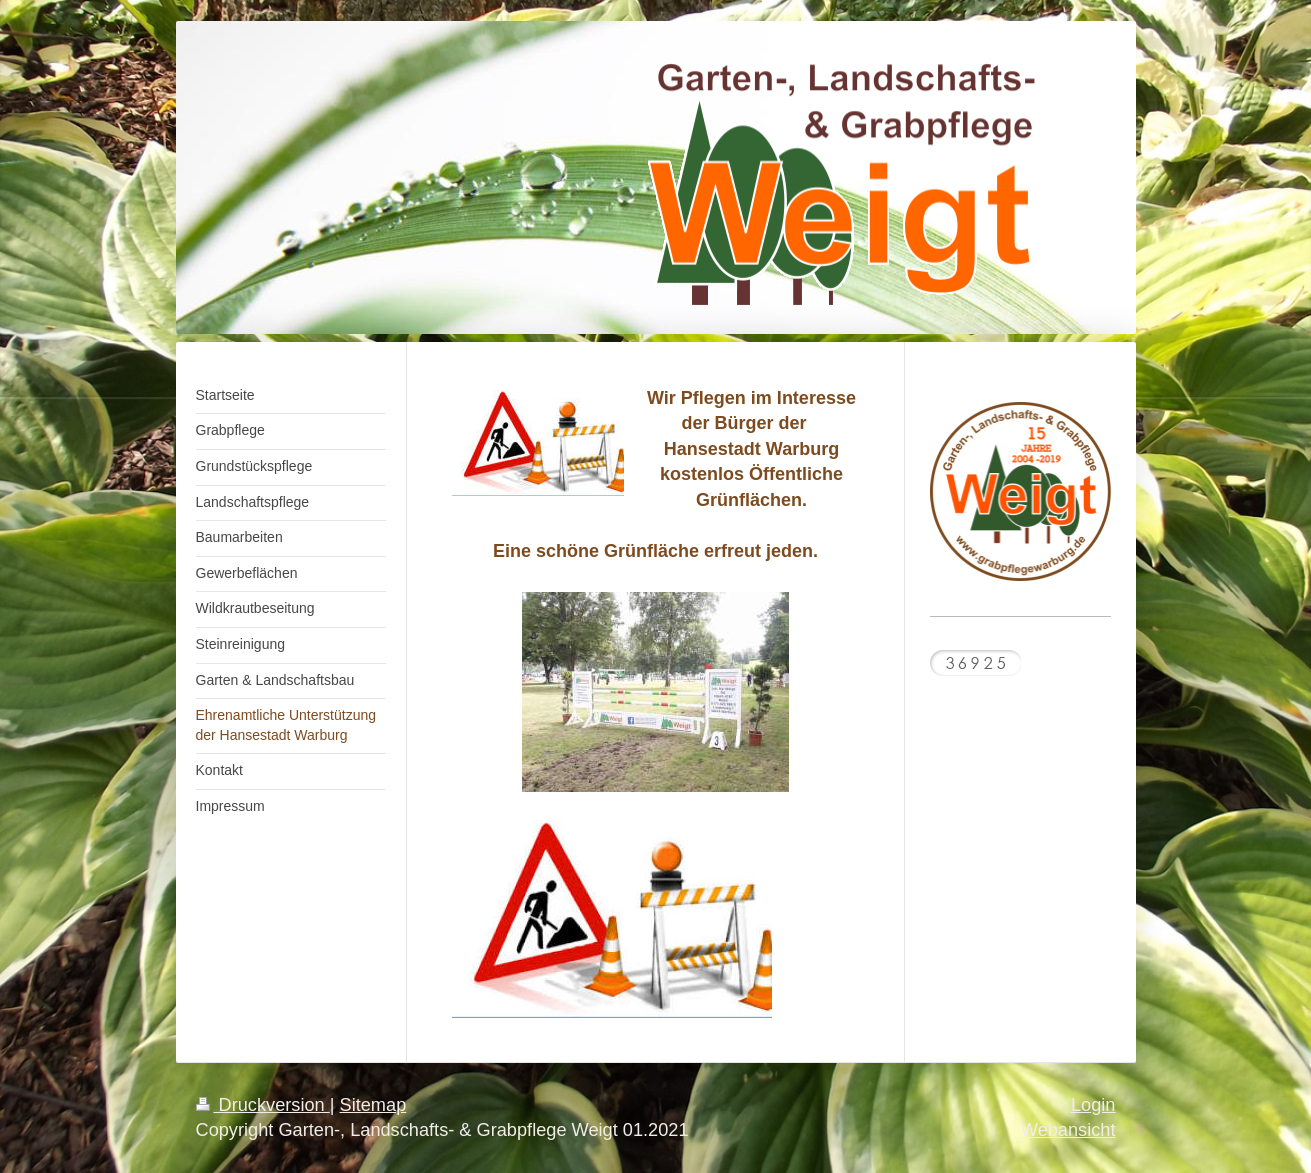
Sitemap (373, 1105)
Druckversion (263, 1105)
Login (1093, 1105)
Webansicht (1068, 1130)
